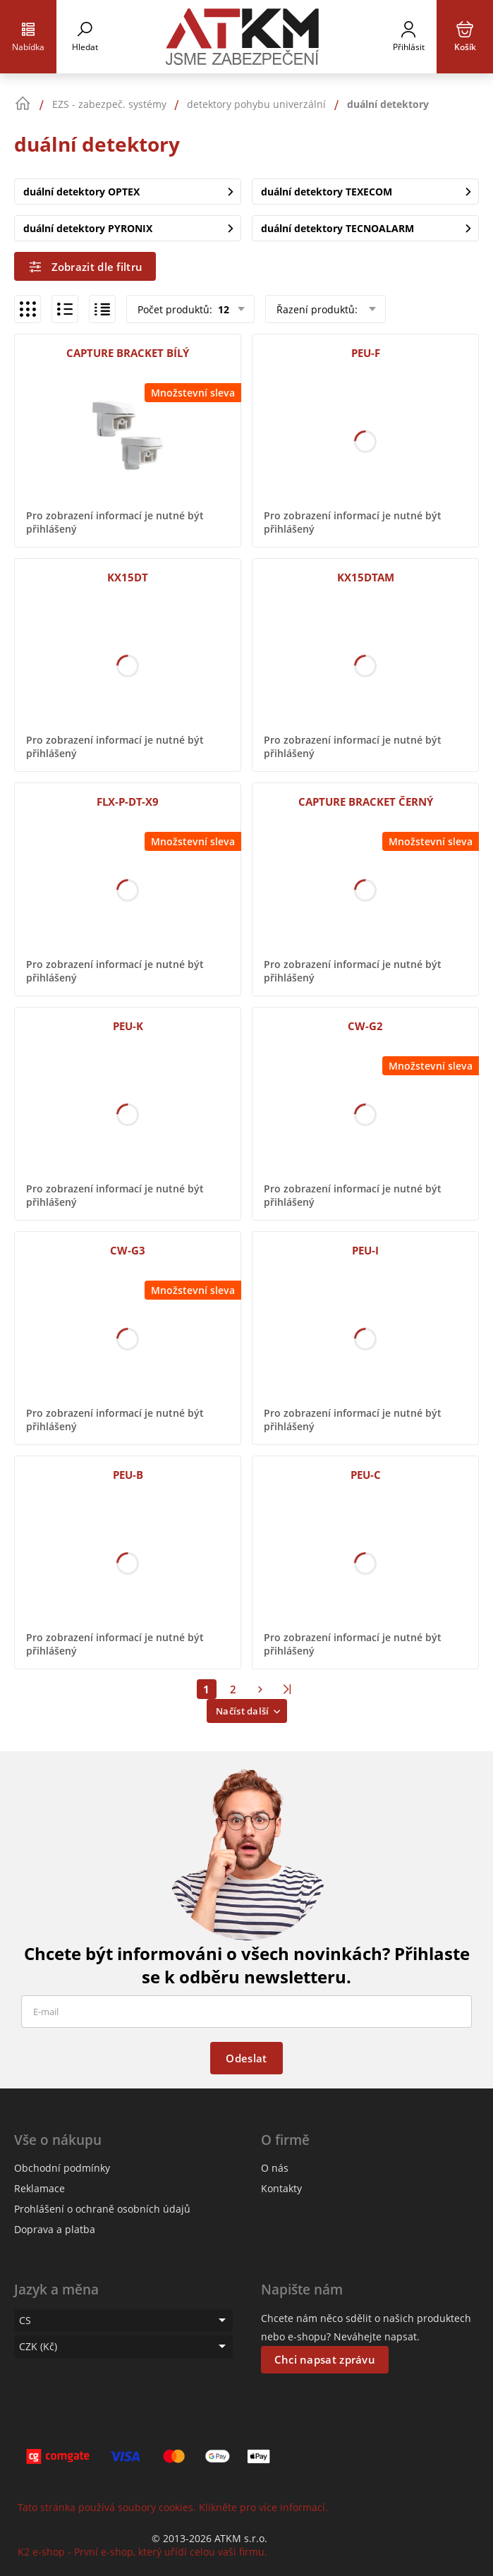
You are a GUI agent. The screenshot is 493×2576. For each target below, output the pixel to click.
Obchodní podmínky (62, 2168)
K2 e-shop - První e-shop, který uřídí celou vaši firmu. (142, 2551)
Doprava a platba (54, 2229)
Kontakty (281, 2188)
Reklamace (39, 2188)
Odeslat (246, 2058)
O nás (274, 2168)
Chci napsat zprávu (324, 2359)
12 (222, 309)
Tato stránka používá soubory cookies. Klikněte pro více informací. (173, 2507)
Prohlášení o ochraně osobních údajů (102, 2208)
